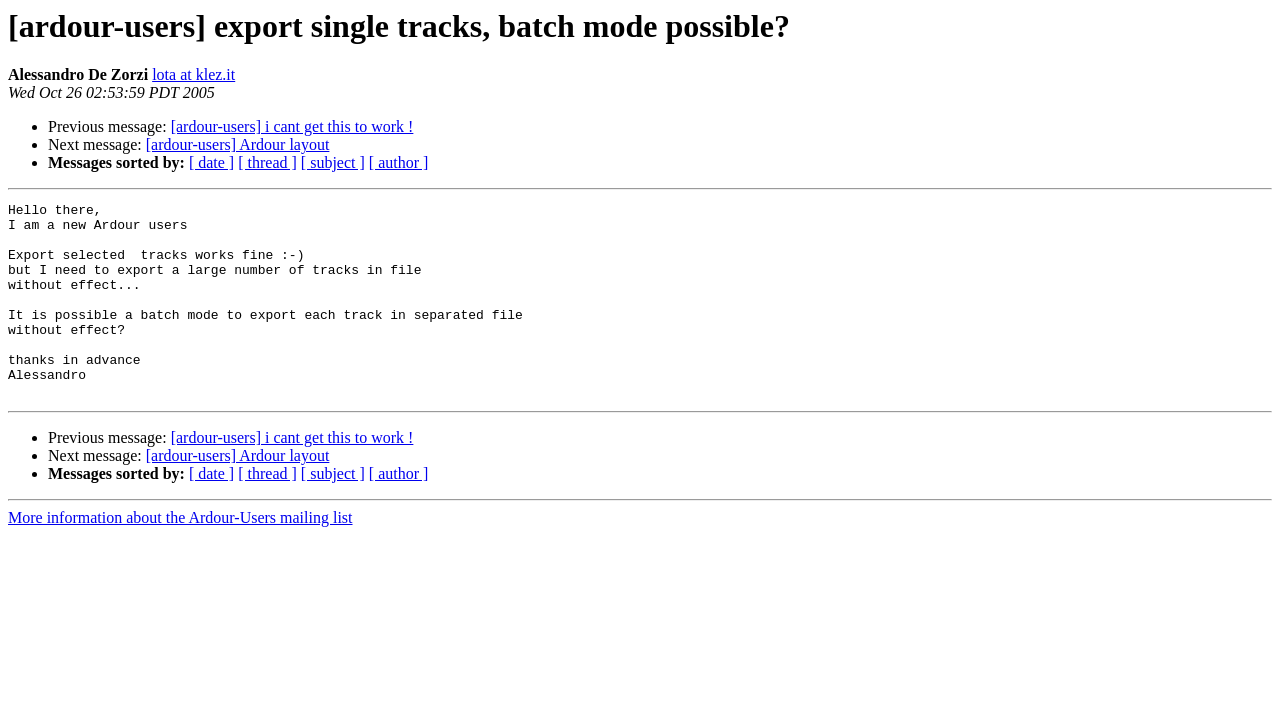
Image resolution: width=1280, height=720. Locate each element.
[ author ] (399, 162)
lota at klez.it (193, 74)
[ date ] (211, 162)
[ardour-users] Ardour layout (238, 144)
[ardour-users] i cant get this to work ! (292, 126)
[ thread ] (267, 162)
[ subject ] (333, 162)
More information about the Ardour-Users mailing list (180, 556)
